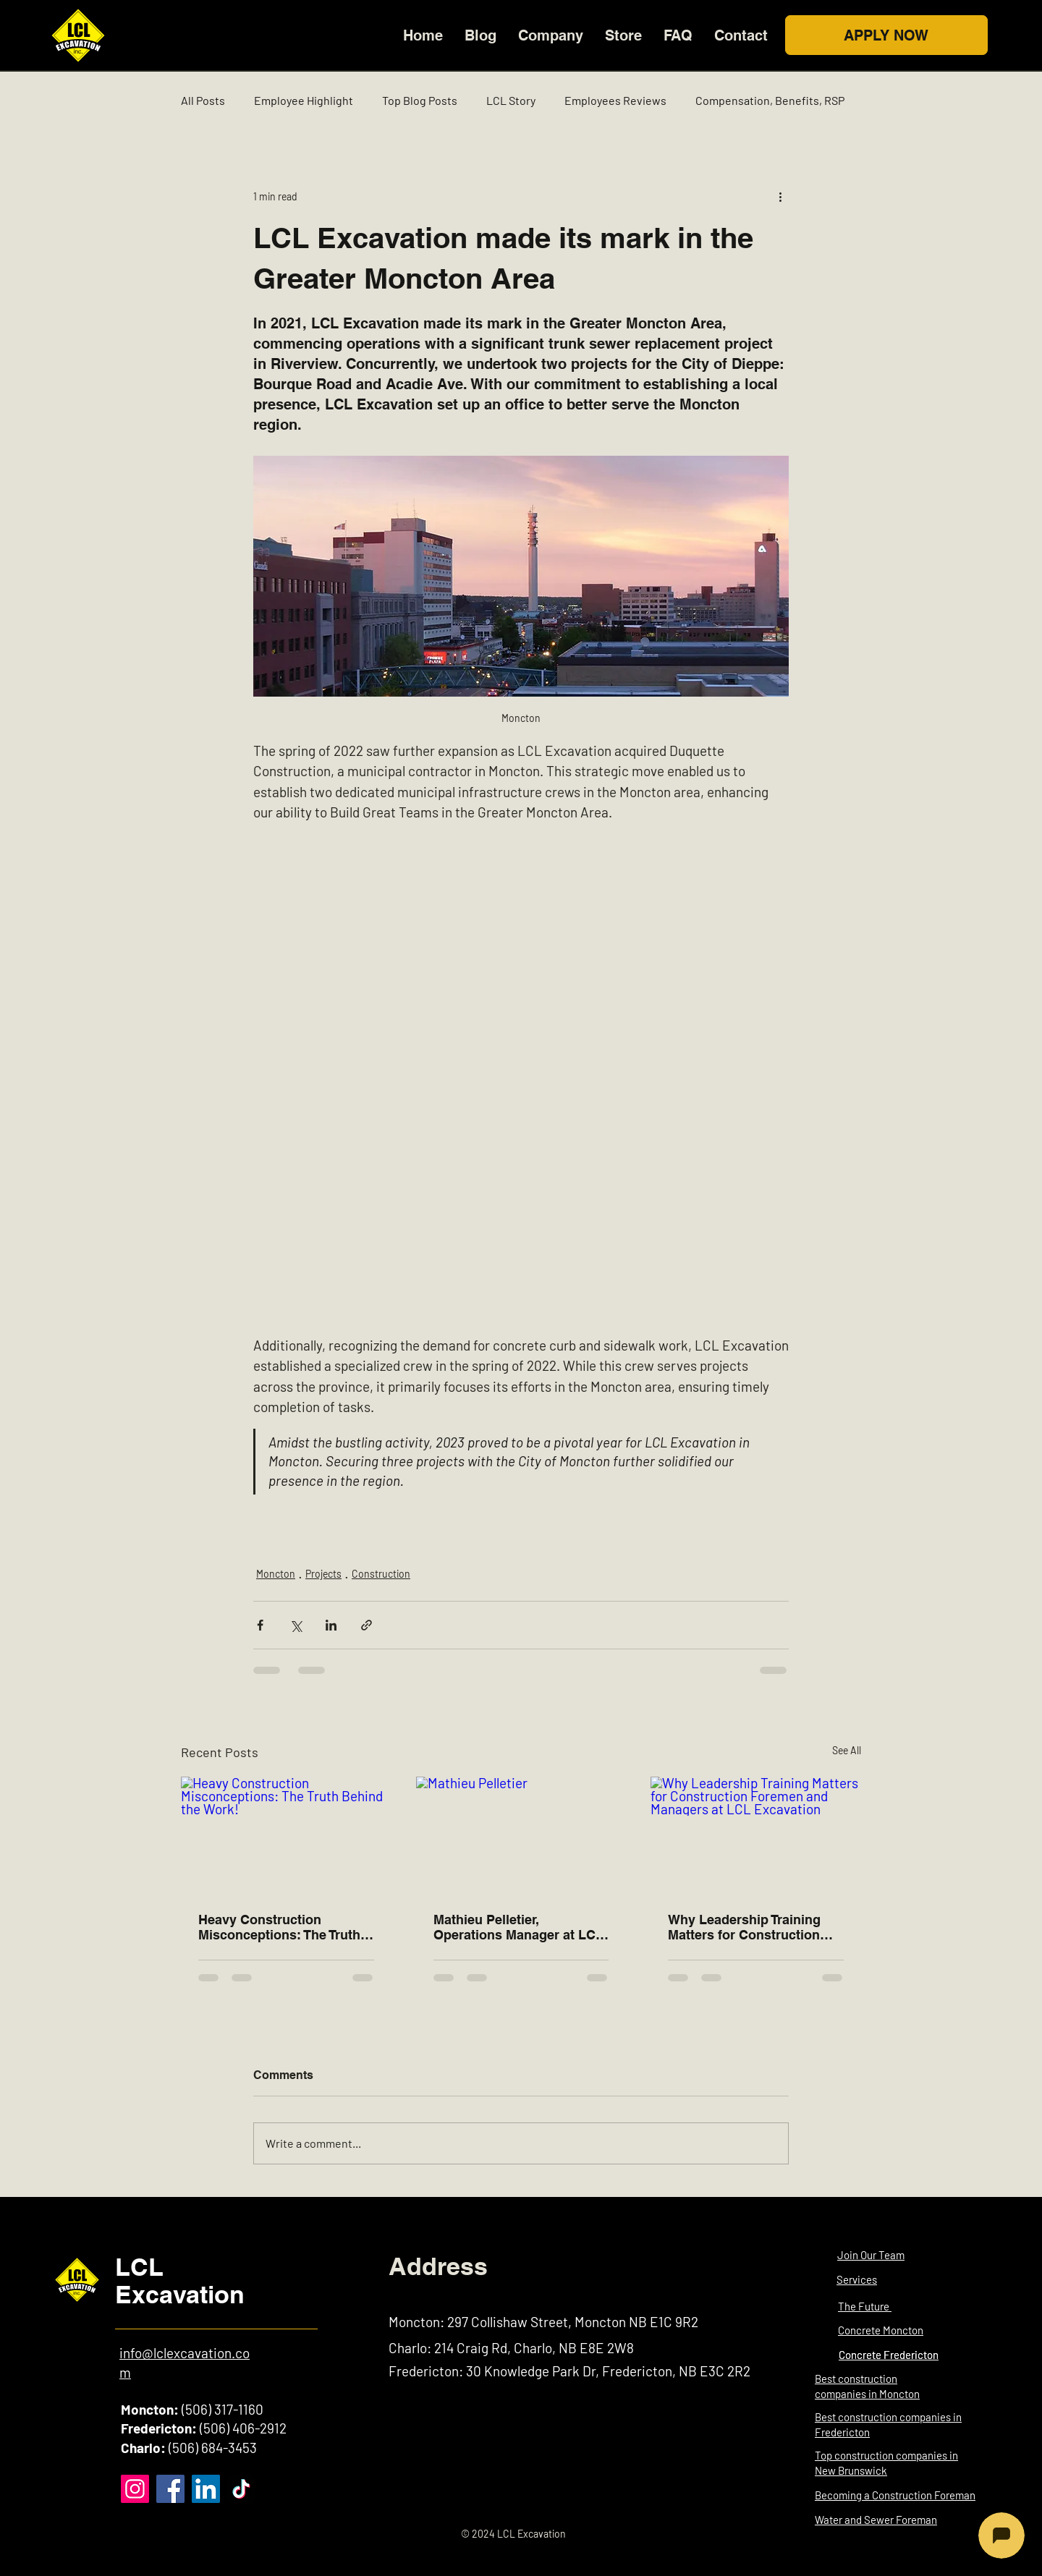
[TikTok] (241, 2489)
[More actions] (780, 196)
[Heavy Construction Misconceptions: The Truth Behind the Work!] (286, 1836)
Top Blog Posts (419, 100)
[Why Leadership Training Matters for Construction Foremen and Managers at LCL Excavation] (756, 1836)
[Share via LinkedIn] (331, 1625)
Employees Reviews (615, 100)
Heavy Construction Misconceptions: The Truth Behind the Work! (279, 1927)
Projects (323, 1574)
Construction (381, 1574)
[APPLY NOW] (886, 35)
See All (846, 1750)
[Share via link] (366, 1625)
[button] (550, 35)
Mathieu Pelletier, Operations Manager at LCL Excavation (518, 1927)
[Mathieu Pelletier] (521, 1836)
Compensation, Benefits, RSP (769, 100)
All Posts (203, 100)
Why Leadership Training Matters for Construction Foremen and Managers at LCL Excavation (748, 1927)
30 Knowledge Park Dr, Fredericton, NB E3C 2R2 (608, 2371)
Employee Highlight (303, 100)
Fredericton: (159, 2428)
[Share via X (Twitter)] (295, 1625)
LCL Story (510, 100)
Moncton (275, 1574)
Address (438, 2266)
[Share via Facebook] (260, 1625)
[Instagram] (135, 2489)
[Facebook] (170, 2489)
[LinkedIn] (206, 2489)
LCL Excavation (180, 2280)
